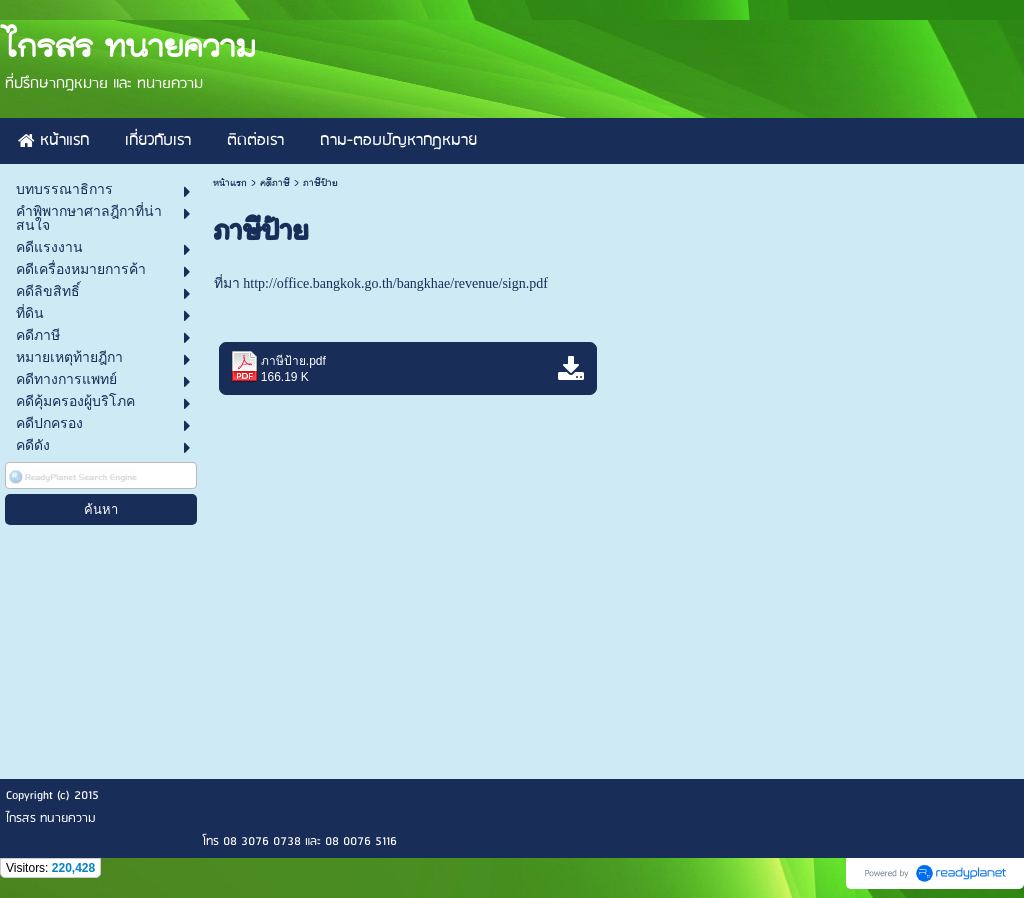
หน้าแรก (230, 183)
